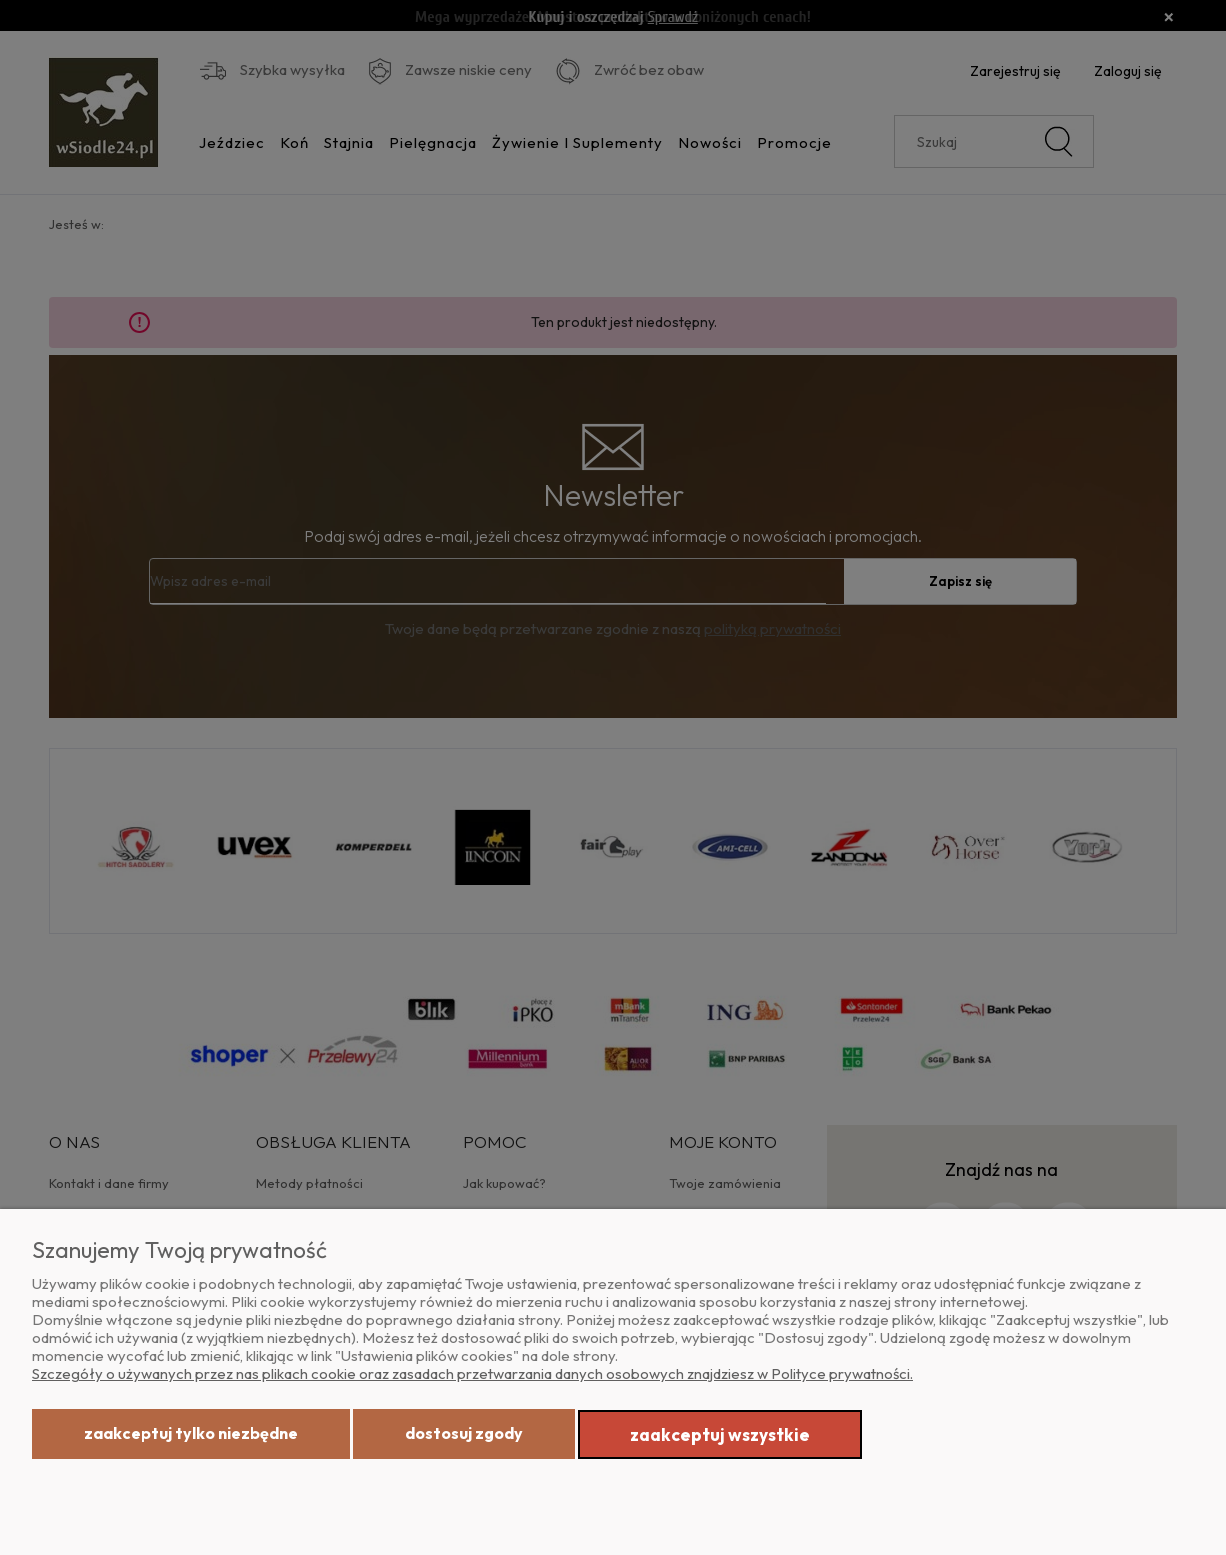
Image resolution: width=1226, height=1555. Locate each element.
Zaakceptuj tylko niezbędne (191, 1433)
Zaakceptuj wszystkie (720, 1434)
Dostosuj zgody (464, 1433)
